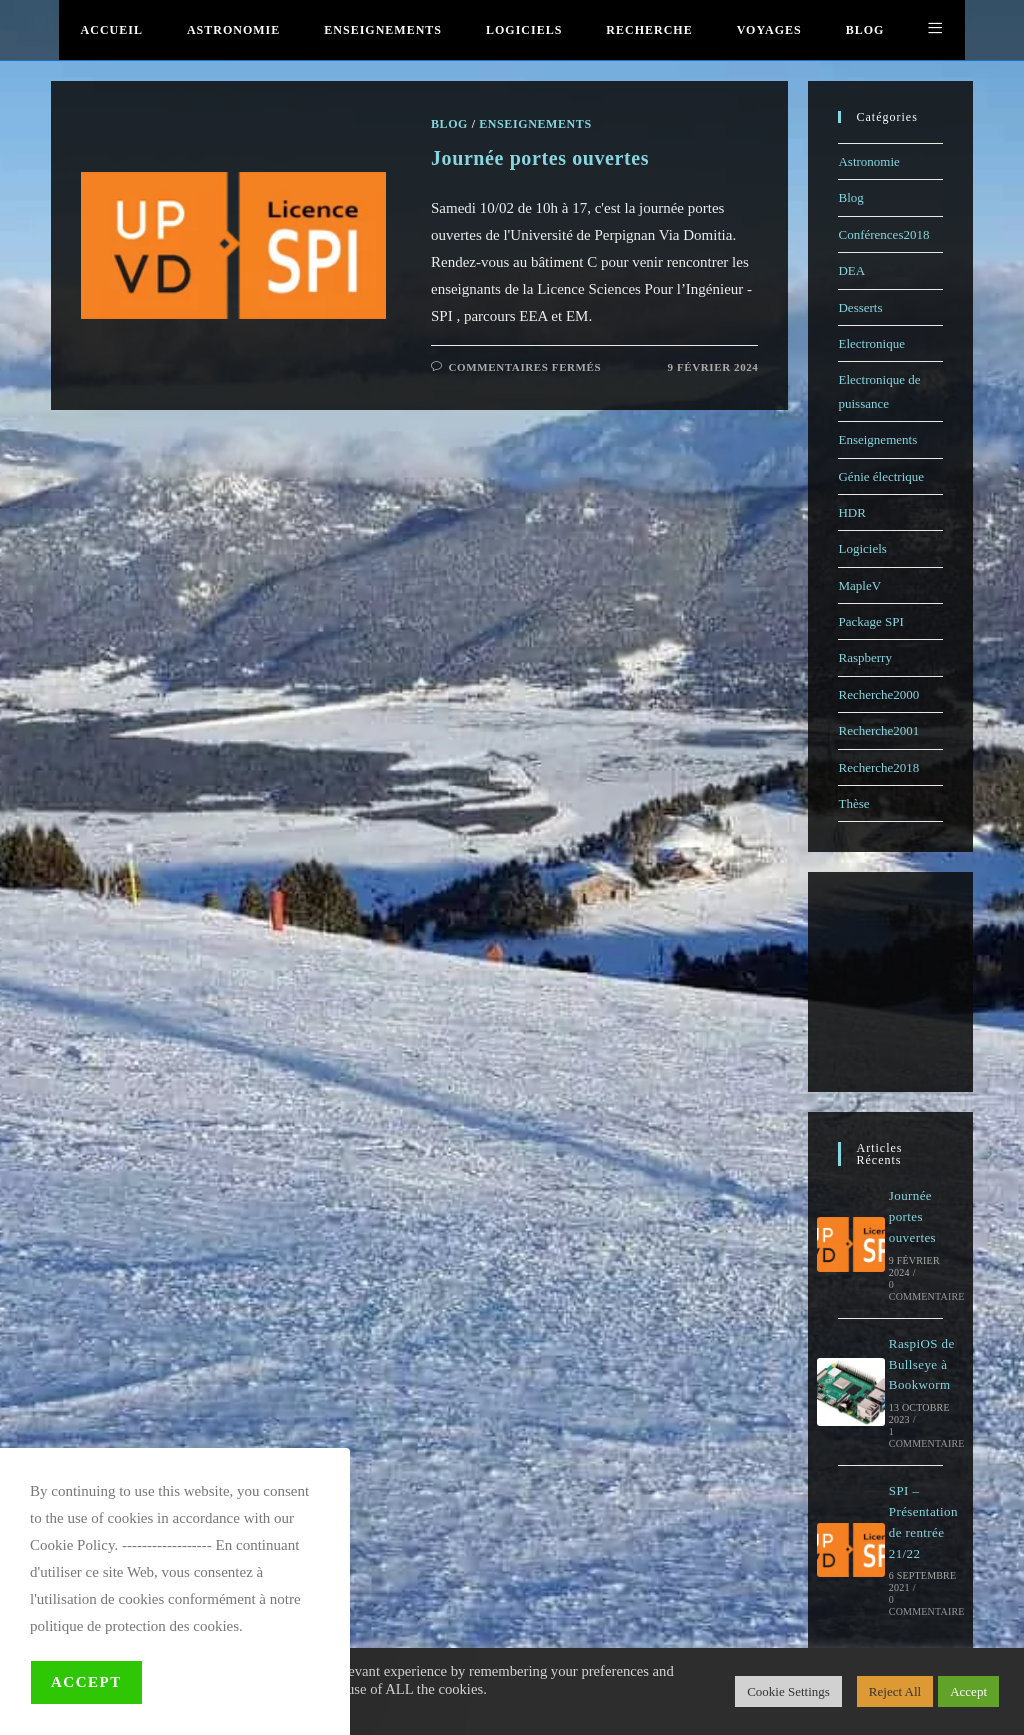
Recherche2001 (878, 730)
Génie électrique (881, 476)
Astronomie (868, 161)
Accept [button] (968, 1691)
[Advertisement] (918, 982)
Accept (86, 1682)
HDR (851, 512)
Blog (850, 197)
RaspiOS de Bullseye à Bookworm (922, 1364)
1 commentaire (927, 1437)
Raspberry (864, 657)
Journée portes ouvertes (912, 1216)
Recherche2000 (878, 694)
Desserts (860, 307)
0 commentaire (927, 1290)
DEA (851, 270)
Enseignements (877, 439)
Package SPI (870, 621)
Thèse (853, 803)
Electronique (871, 343)
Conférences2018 (883, 234)
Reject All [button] (895, 1691)
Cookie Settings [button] (788, 1691)
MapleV (859, 585)
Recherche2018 (878, 767)
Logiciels (862, 548)
